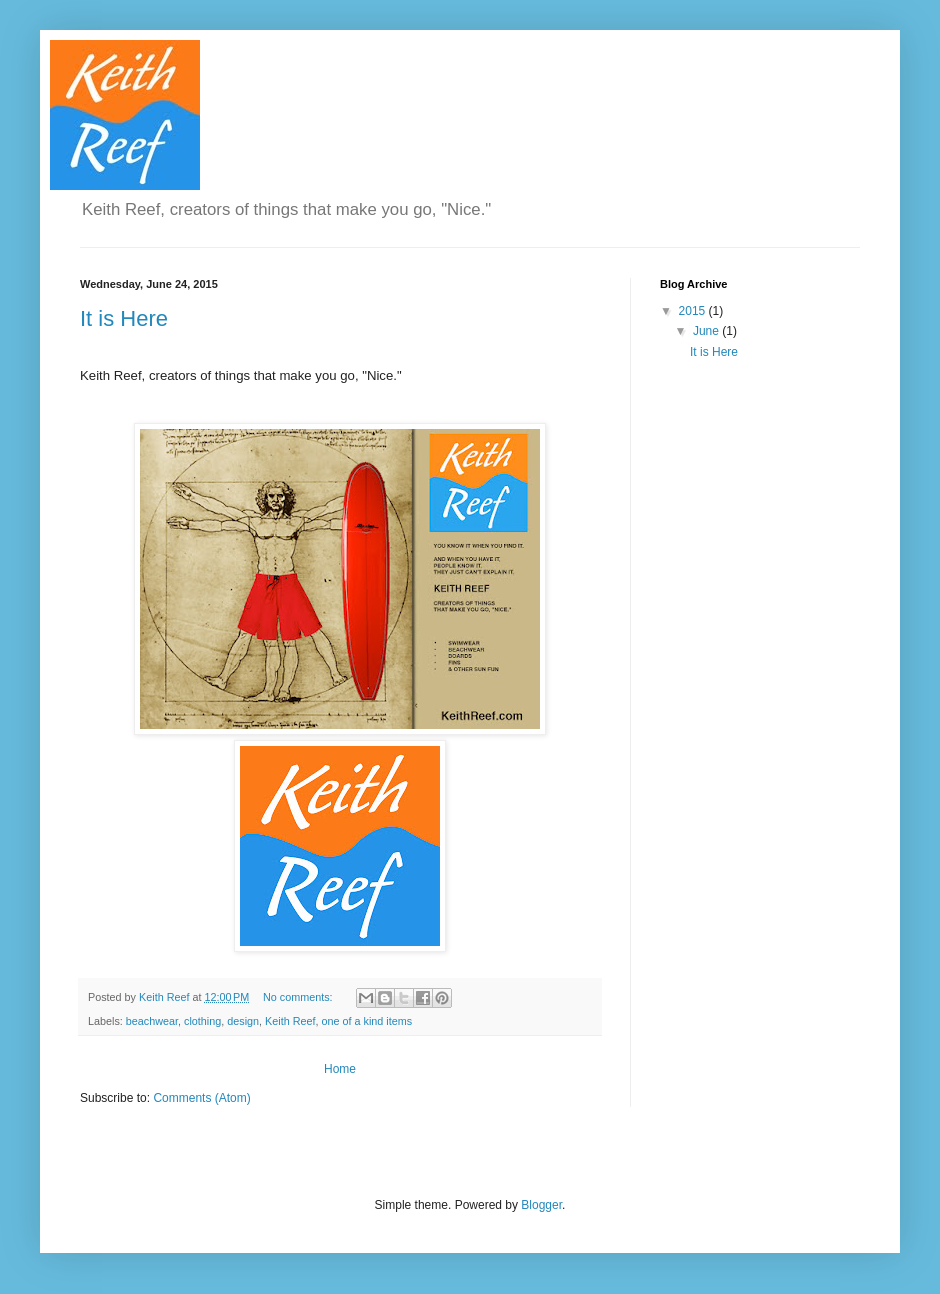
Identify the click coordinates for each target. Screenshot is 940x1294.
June (707, 331)
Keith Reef (290, 1021)
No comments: (299, 997)
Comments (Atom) (201, 1098)
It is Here (124, 318)
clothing (202, 1021)
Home (340, 1069)
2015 (694, 311)
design (243, 1021)
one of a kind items (367, 1021)
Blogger (541, 1205)
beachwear (152, 1021)
